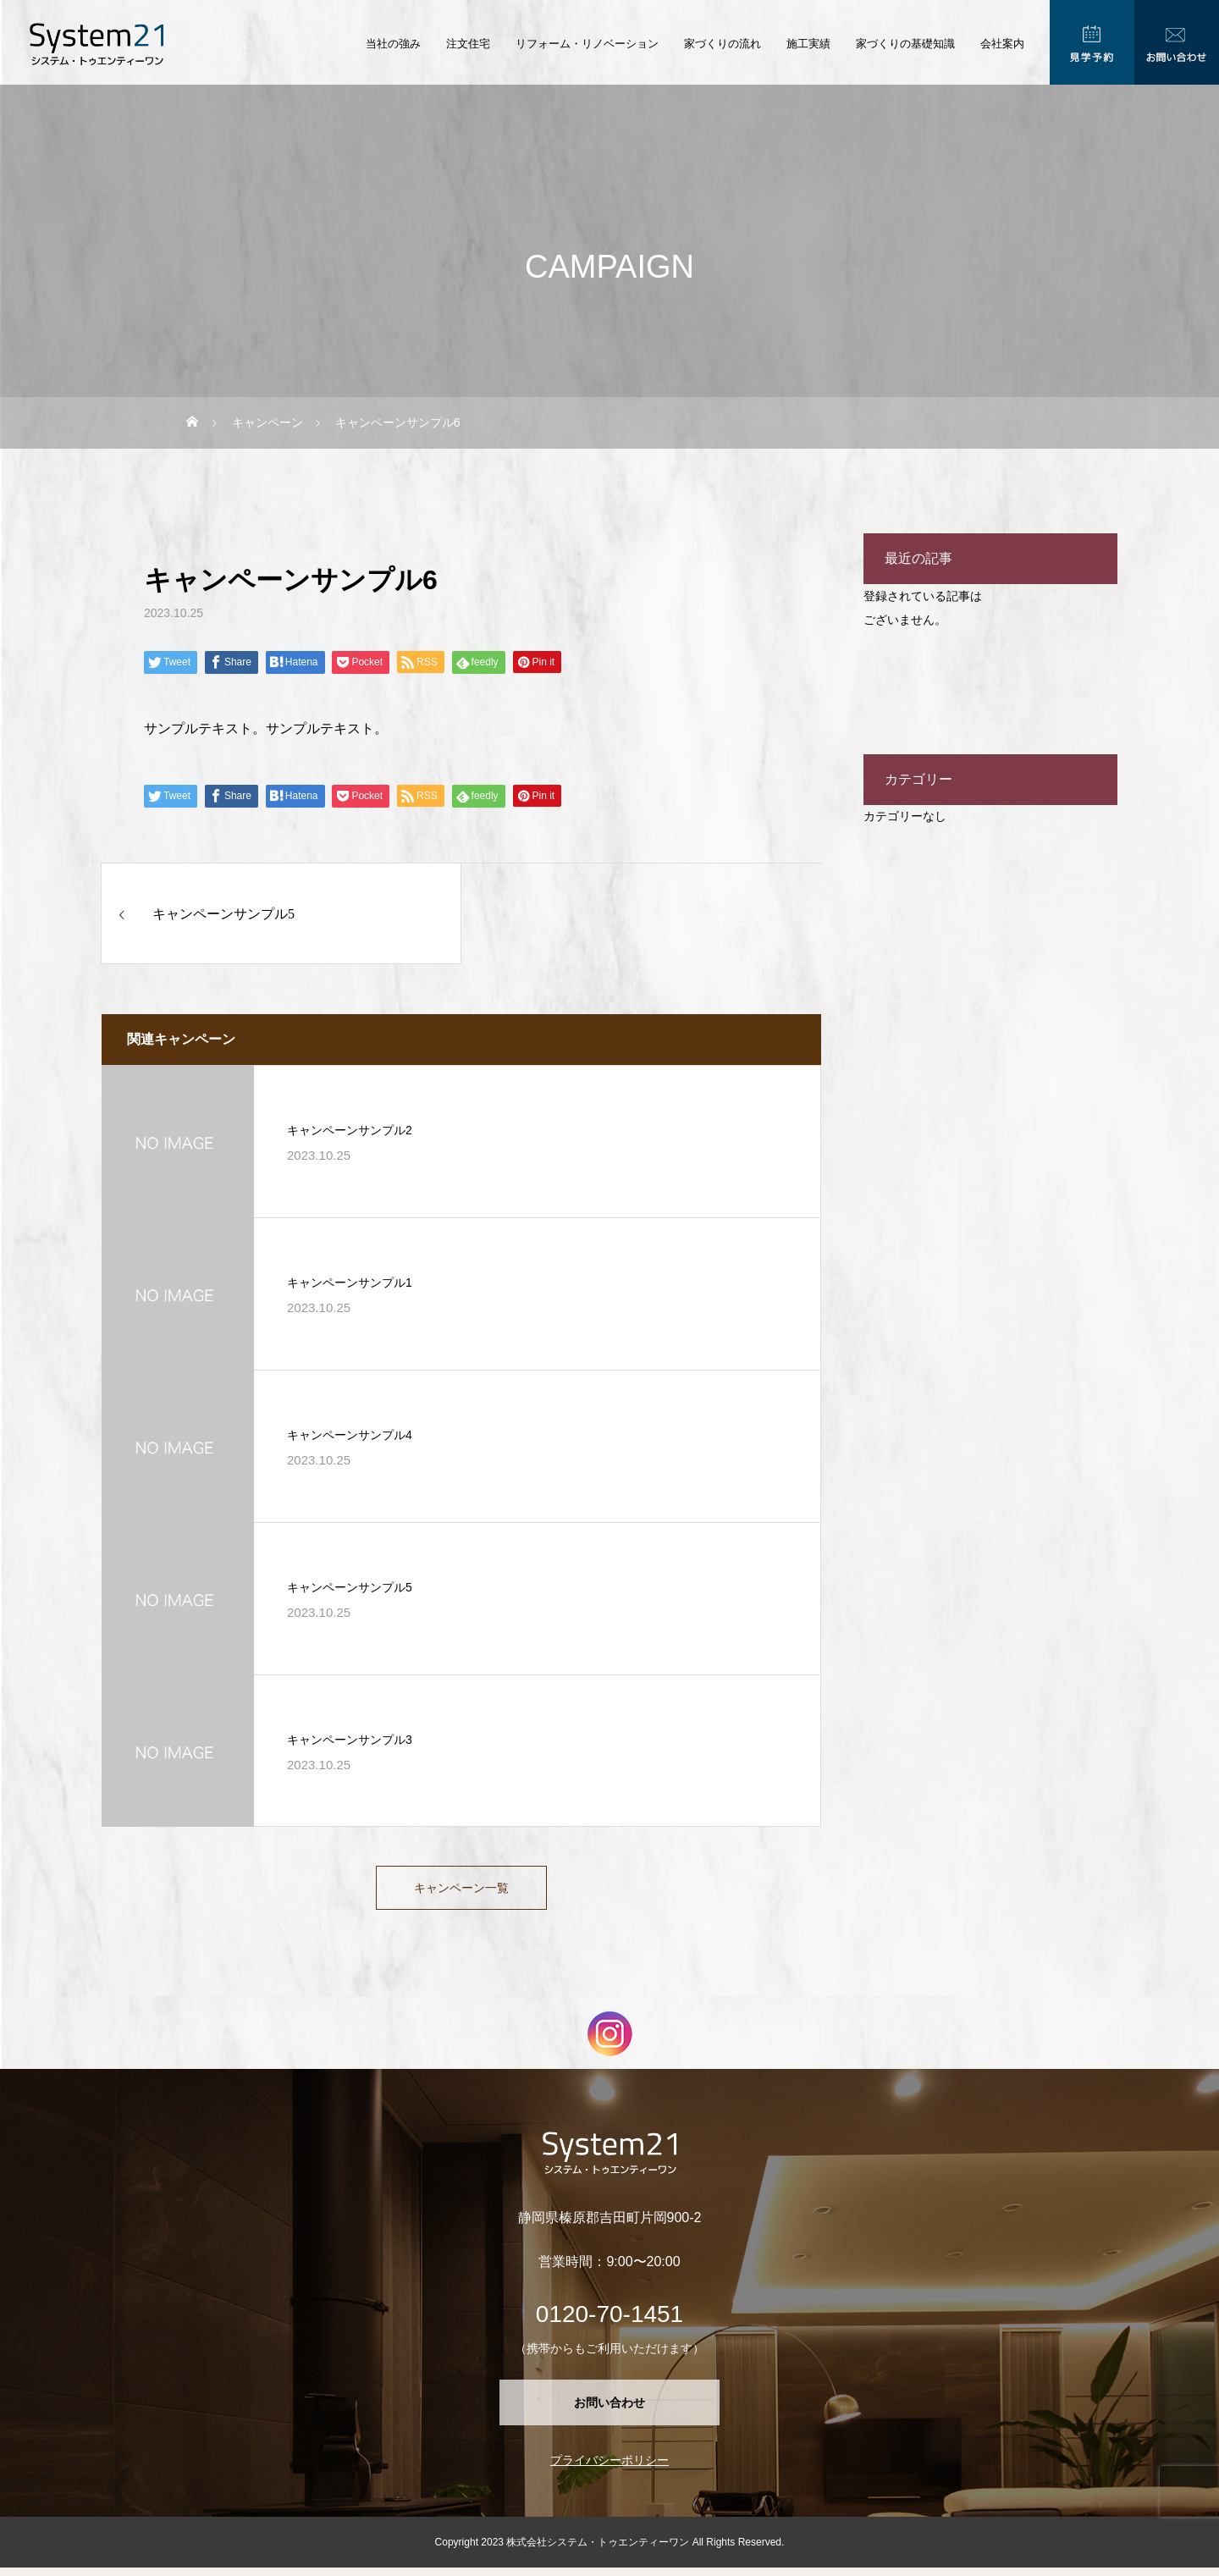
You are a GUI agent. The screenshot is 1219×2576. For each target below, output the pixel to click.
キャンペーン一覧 (461, 1891)
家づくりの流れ (722, 43)
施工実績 (808, 43)
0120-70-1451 (609, 2322)
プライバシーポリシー (609, 2468)
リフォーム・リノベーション (587, 43)
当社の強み (393, 43)
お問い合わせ (609, 2411)
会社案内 (1002, 43)
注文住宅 (468, 43)
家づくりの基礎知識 (905, 43)
